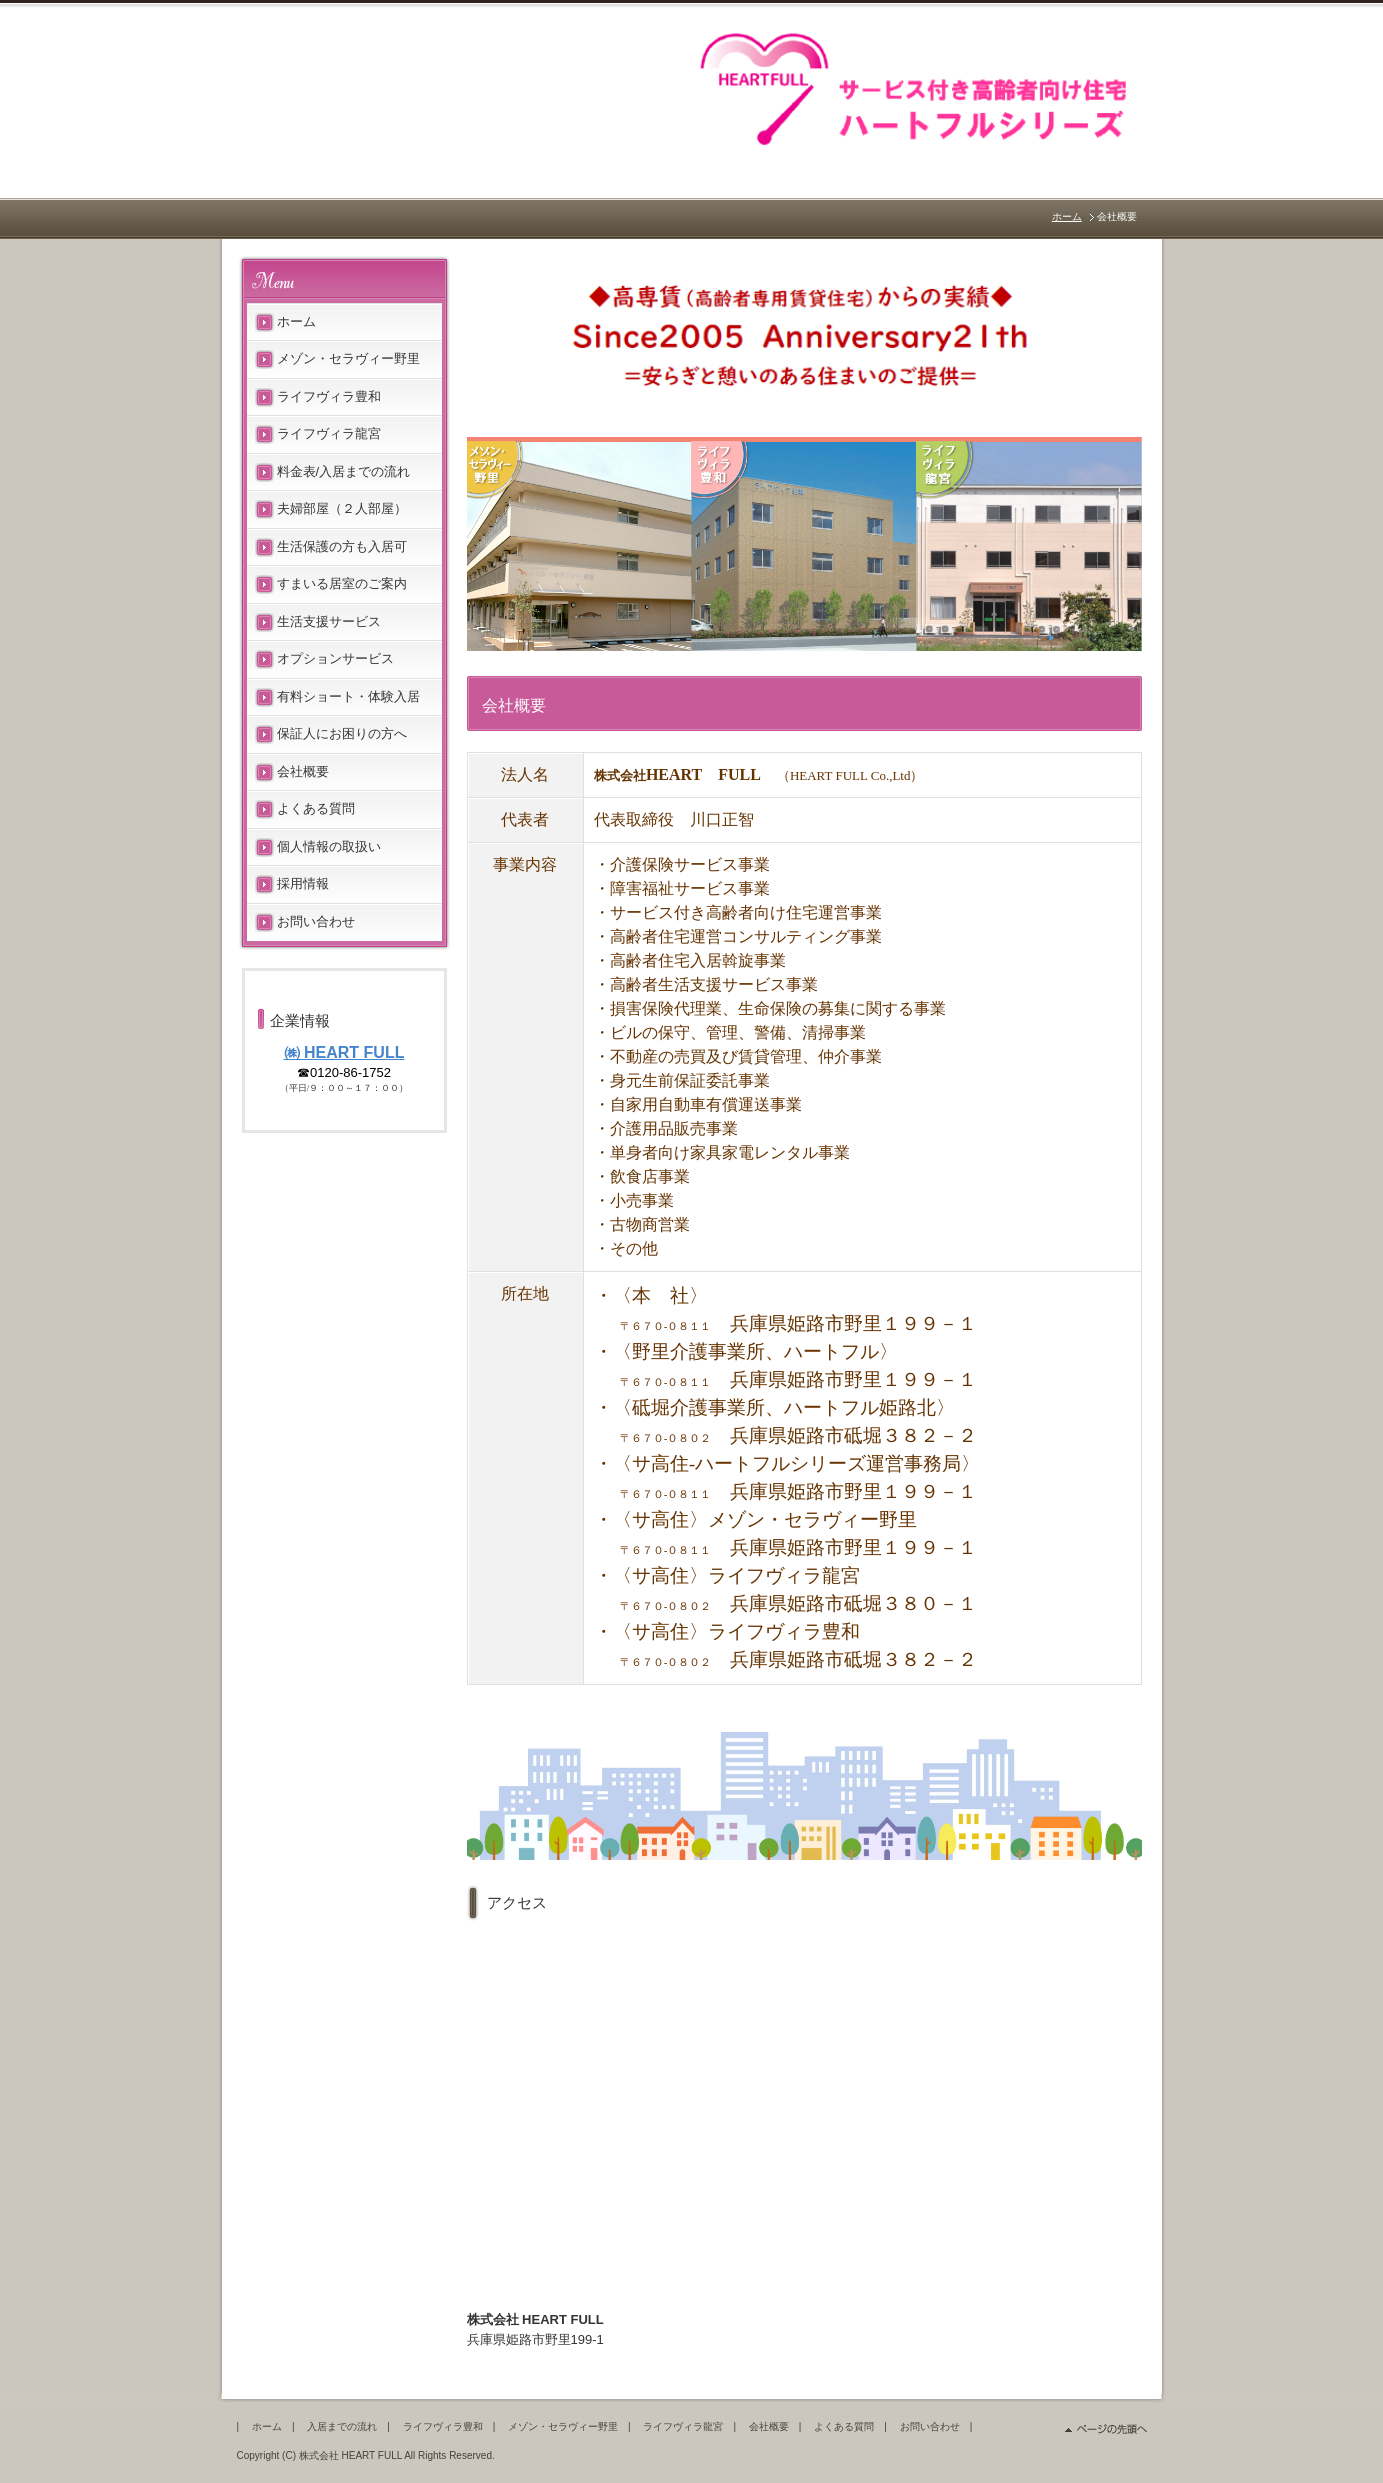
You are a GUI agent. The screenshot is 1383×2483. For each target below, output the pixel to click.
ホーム (1067, 216)
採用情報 (303, 883)
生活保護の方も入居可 (342, 546)
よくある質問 (316, 808)
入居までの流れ (342, 2426)
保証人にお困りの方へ (342, 733)
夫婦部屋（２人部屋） (342, 508)
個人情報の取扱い (329, 846)
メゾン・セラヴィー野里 (348, 358)
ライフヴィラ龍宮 (329, 433)
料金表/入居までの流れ (344, 471)
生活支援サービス (329, 621)
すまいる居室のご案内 (342, 583)
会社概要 (303, 771)
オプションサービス (335, 658)
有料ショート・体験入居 (348, 696)
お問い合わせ (316, 921)
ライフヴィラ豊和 (329, 396)
